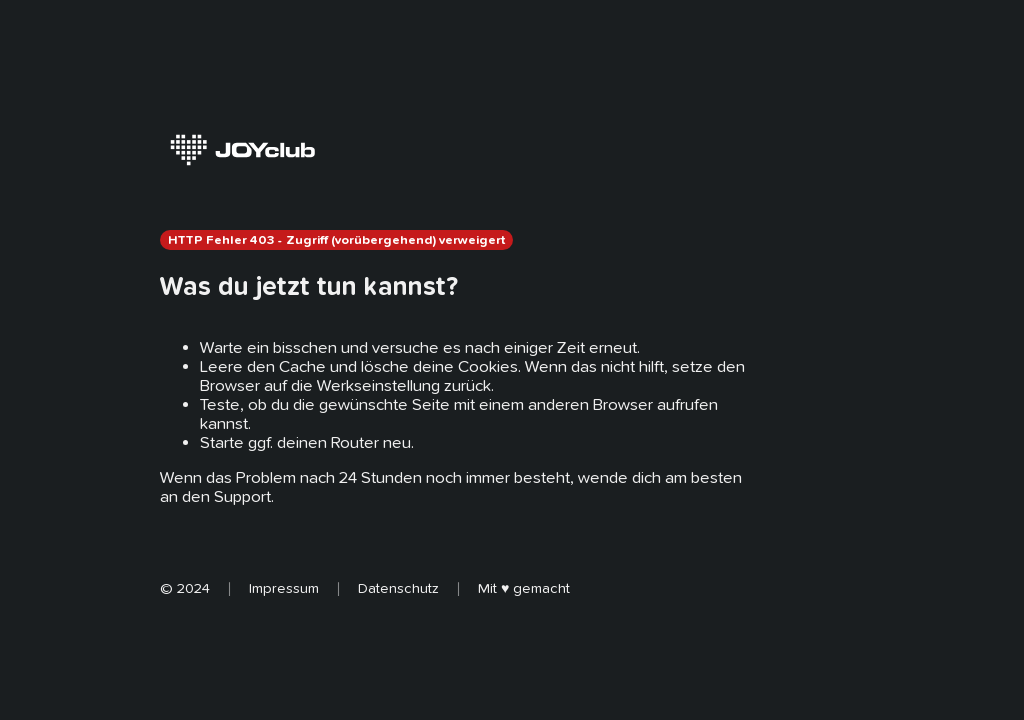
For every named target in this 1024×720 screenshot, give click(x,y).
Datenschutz (398, 588)
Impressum (284, 588)
